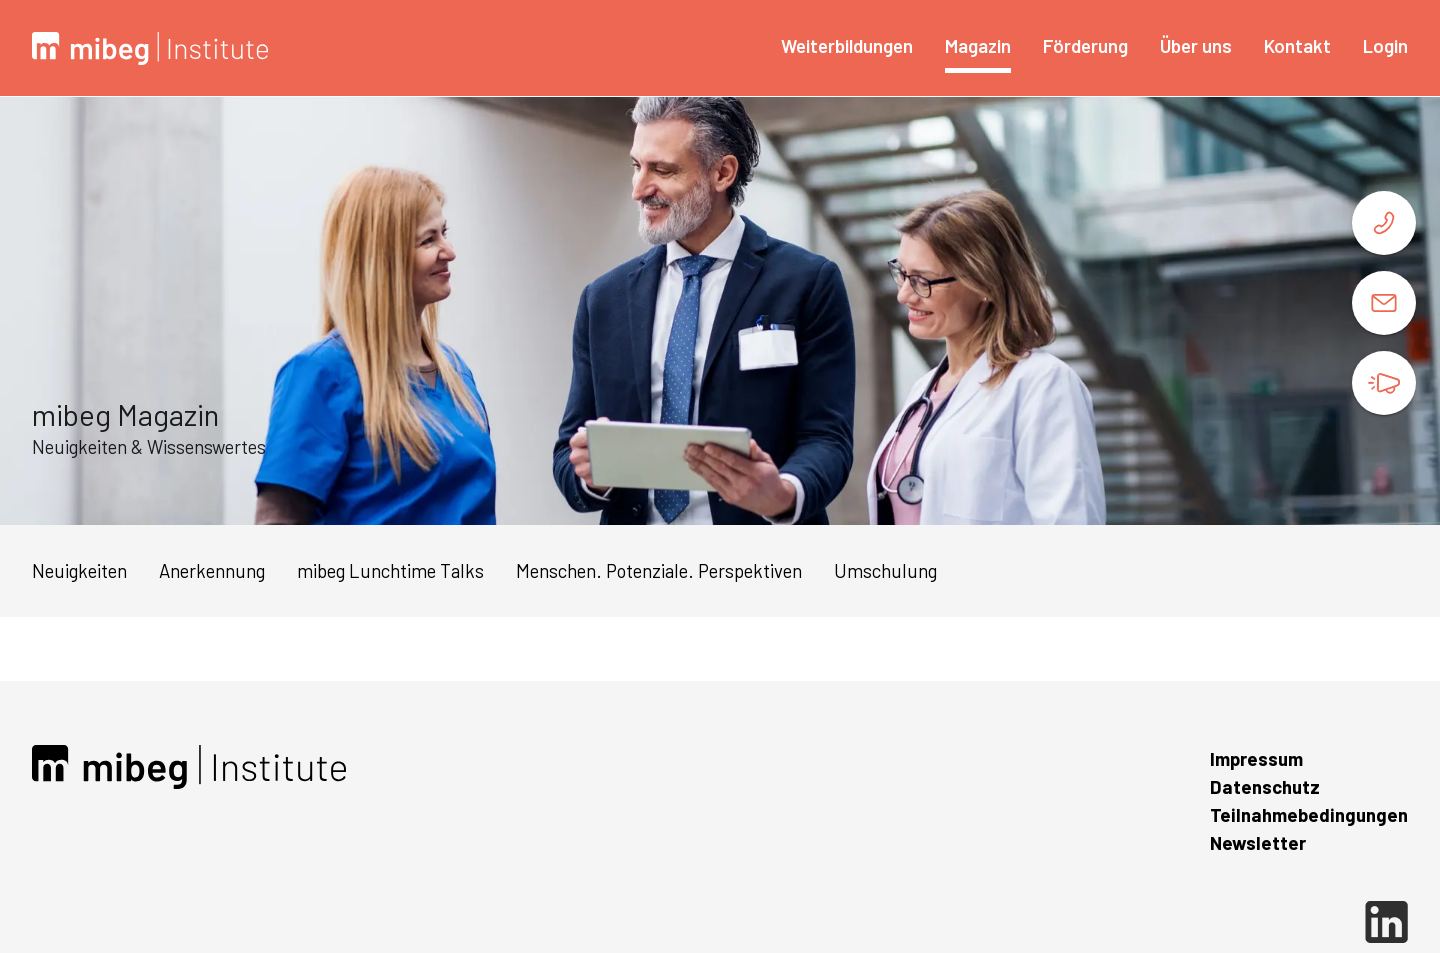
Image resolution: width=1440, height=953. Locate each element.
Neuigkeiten (79, 570)
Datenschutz (1265, 786)
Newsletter (1258, 842)
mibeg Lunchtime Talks (390, 570)
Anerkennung (212, 570)
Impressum (1256, 758)
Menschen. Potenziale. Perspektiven (659, 570)
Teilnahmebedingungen (1309, 814)
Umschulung (885, 570)
